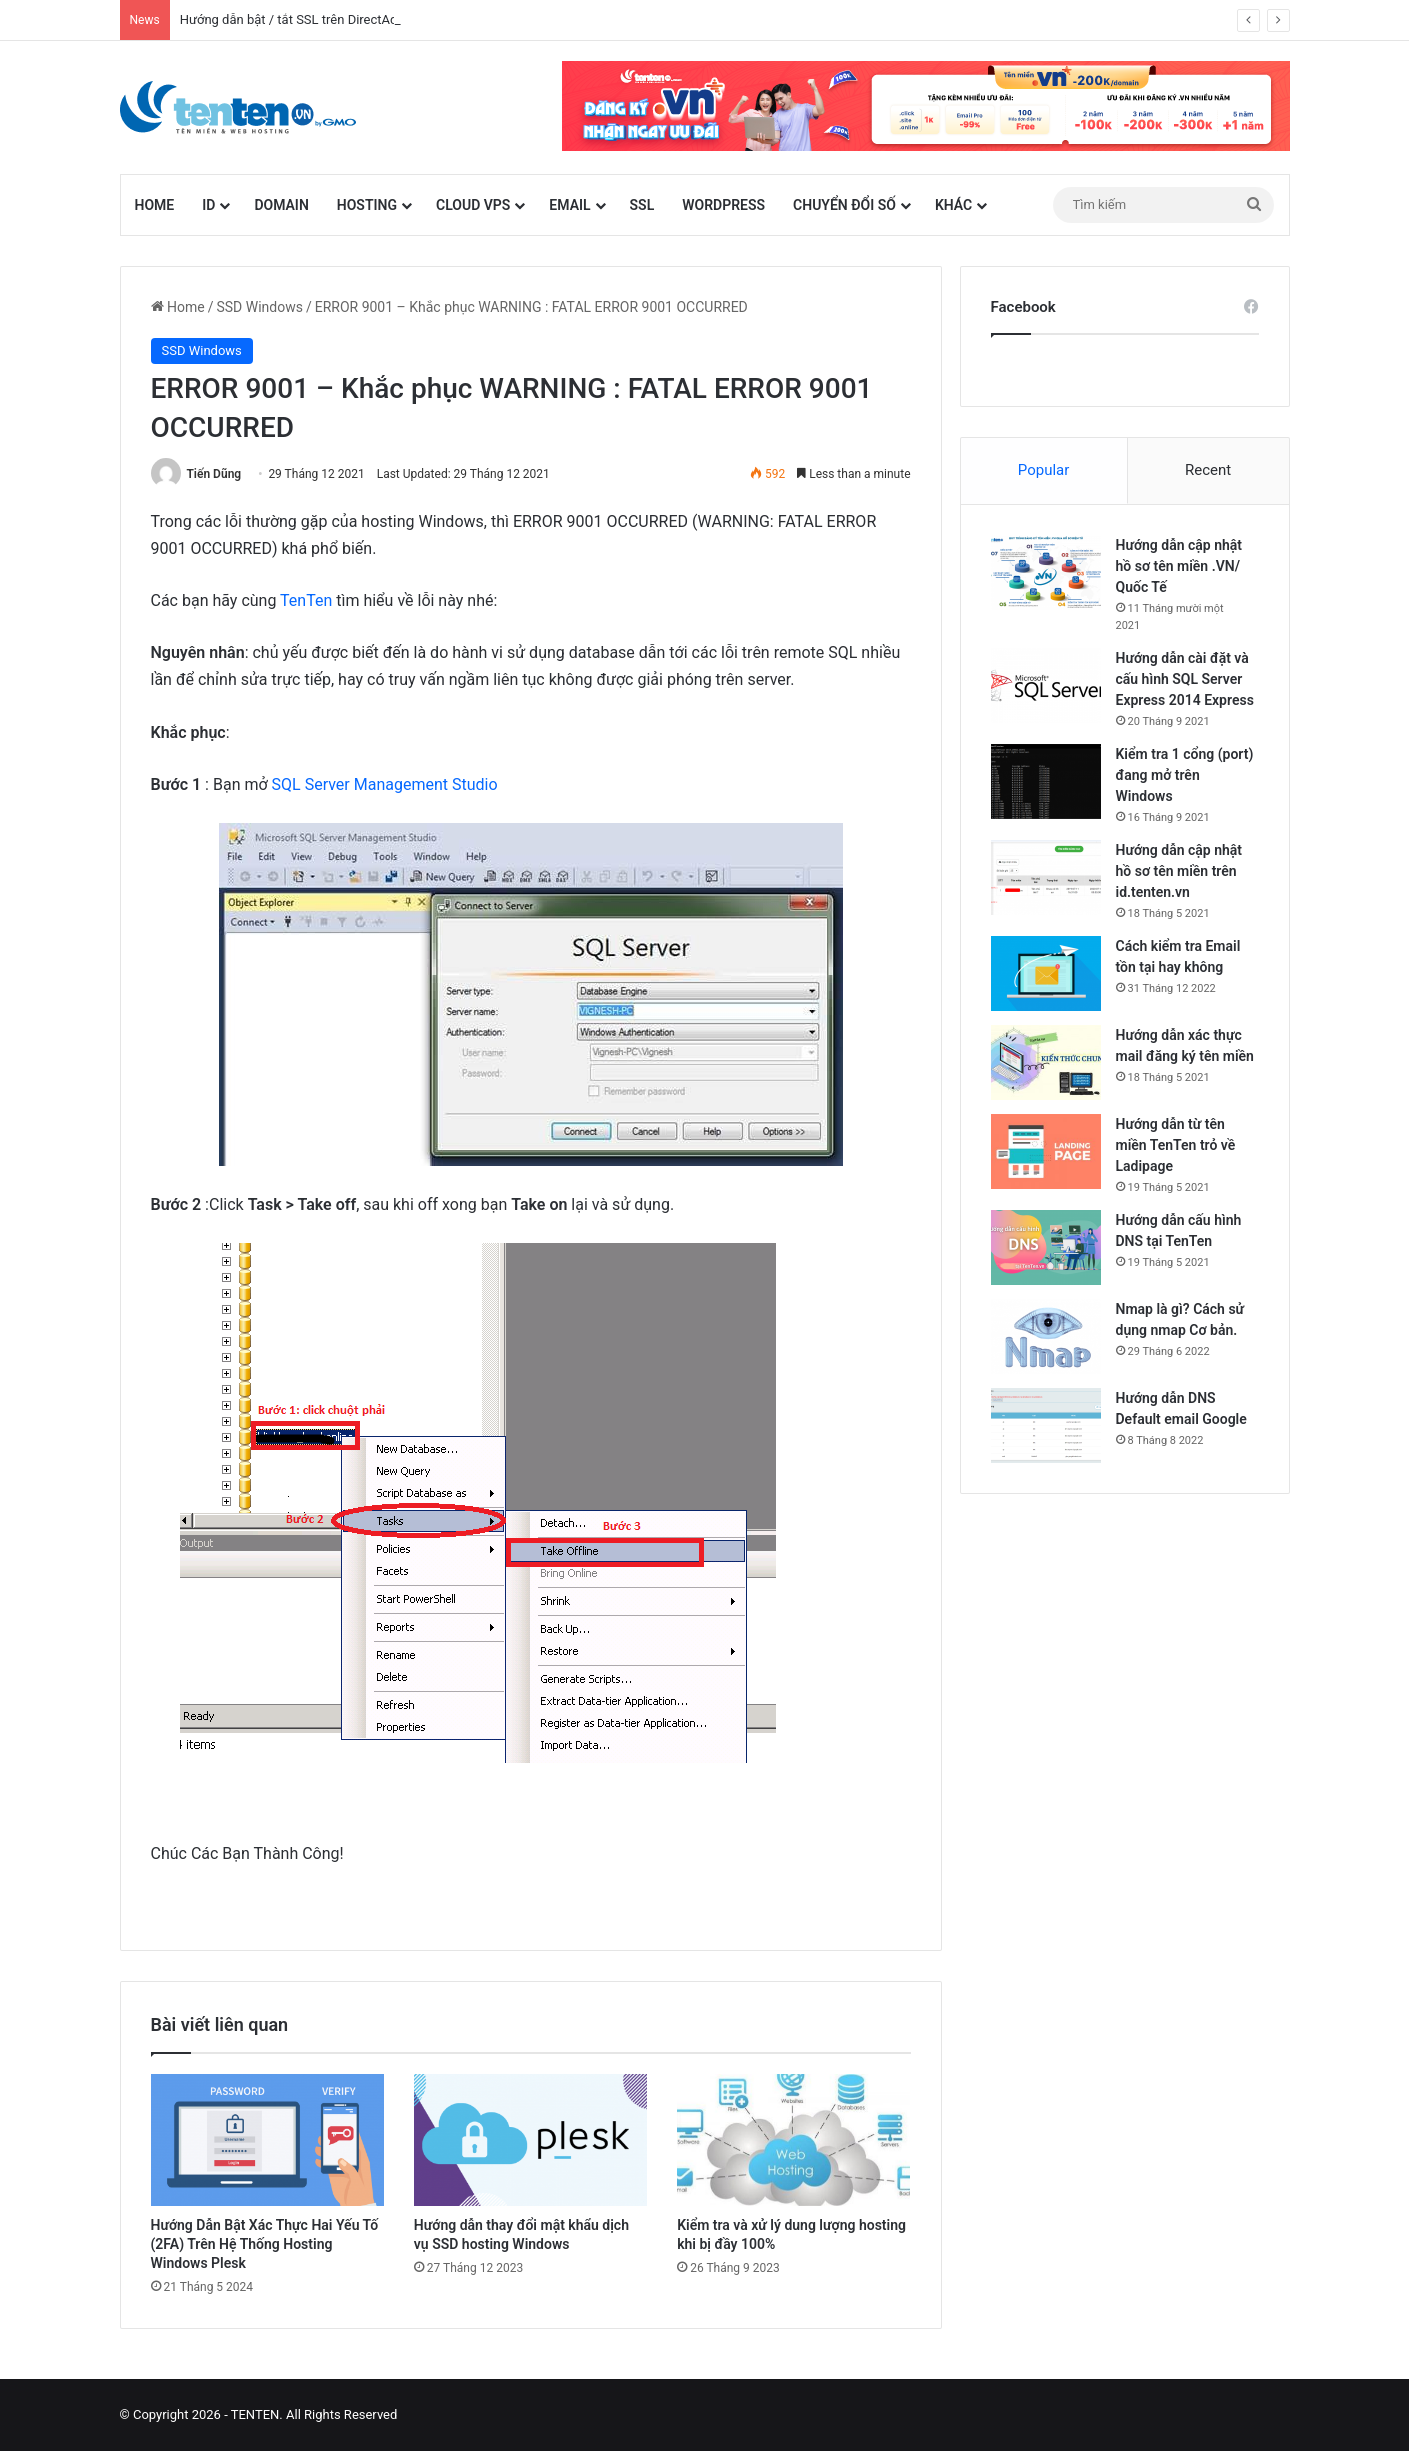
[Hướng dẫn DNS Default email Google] (1046, 1425)
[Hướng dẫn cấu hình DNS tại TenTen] (1046, 1247)
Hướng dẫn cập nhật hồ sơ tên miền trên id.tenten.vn (1179, 871)
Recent (1208, 470)
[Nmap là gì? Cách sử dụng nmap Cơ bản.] (1046, 1336)
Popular (1044, 470)
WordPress (723, 205)
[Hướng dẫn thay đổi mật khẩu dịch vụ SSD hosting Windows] (530, 2140)
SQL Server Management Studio (385, 784)
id (208, 205)
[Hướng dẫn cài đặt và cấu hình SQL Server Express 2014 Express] (1046, 685)
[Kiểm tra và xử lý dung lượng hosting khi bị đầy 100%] (793, 2140)
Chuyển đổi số (844, 205)
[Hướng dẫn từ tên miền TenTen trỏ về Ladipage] (1046, 1151)
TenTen (306, 600)
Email (569, 205)
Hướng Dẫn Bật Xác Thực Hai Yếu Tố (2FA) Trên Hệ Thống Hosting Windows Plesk (265, 2244)
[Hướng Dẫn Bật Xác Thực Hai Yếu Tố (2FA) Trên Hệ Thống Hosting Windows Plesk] (267, 2140)
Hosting (367, 205)
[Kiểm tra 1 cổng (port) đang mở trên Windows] (1046, 781)
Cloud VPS (473, 205)
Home (155, 205)
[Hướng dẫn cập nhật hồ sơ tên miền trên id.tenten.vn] (1046, 877)
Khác (953, 205)
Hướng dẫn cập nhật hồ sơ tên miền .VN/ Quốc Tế (1179, 566)
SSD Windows (259, 307)
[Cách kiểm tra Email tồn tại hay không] (1046, 973)
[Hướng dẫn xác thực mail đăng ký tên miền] (1046, 1062)
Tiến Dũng (213, 474)
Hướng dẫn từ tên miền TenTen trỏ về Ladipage (1176, 1145)
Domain (281, 205)
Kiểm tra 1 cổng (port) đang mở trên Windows (1185, 775)
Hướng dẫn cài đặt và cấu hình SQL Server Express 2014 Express (1185, 679)
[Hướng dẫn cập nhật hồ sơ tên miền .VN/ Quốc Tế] (1046, 572)
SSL (642, 205)
